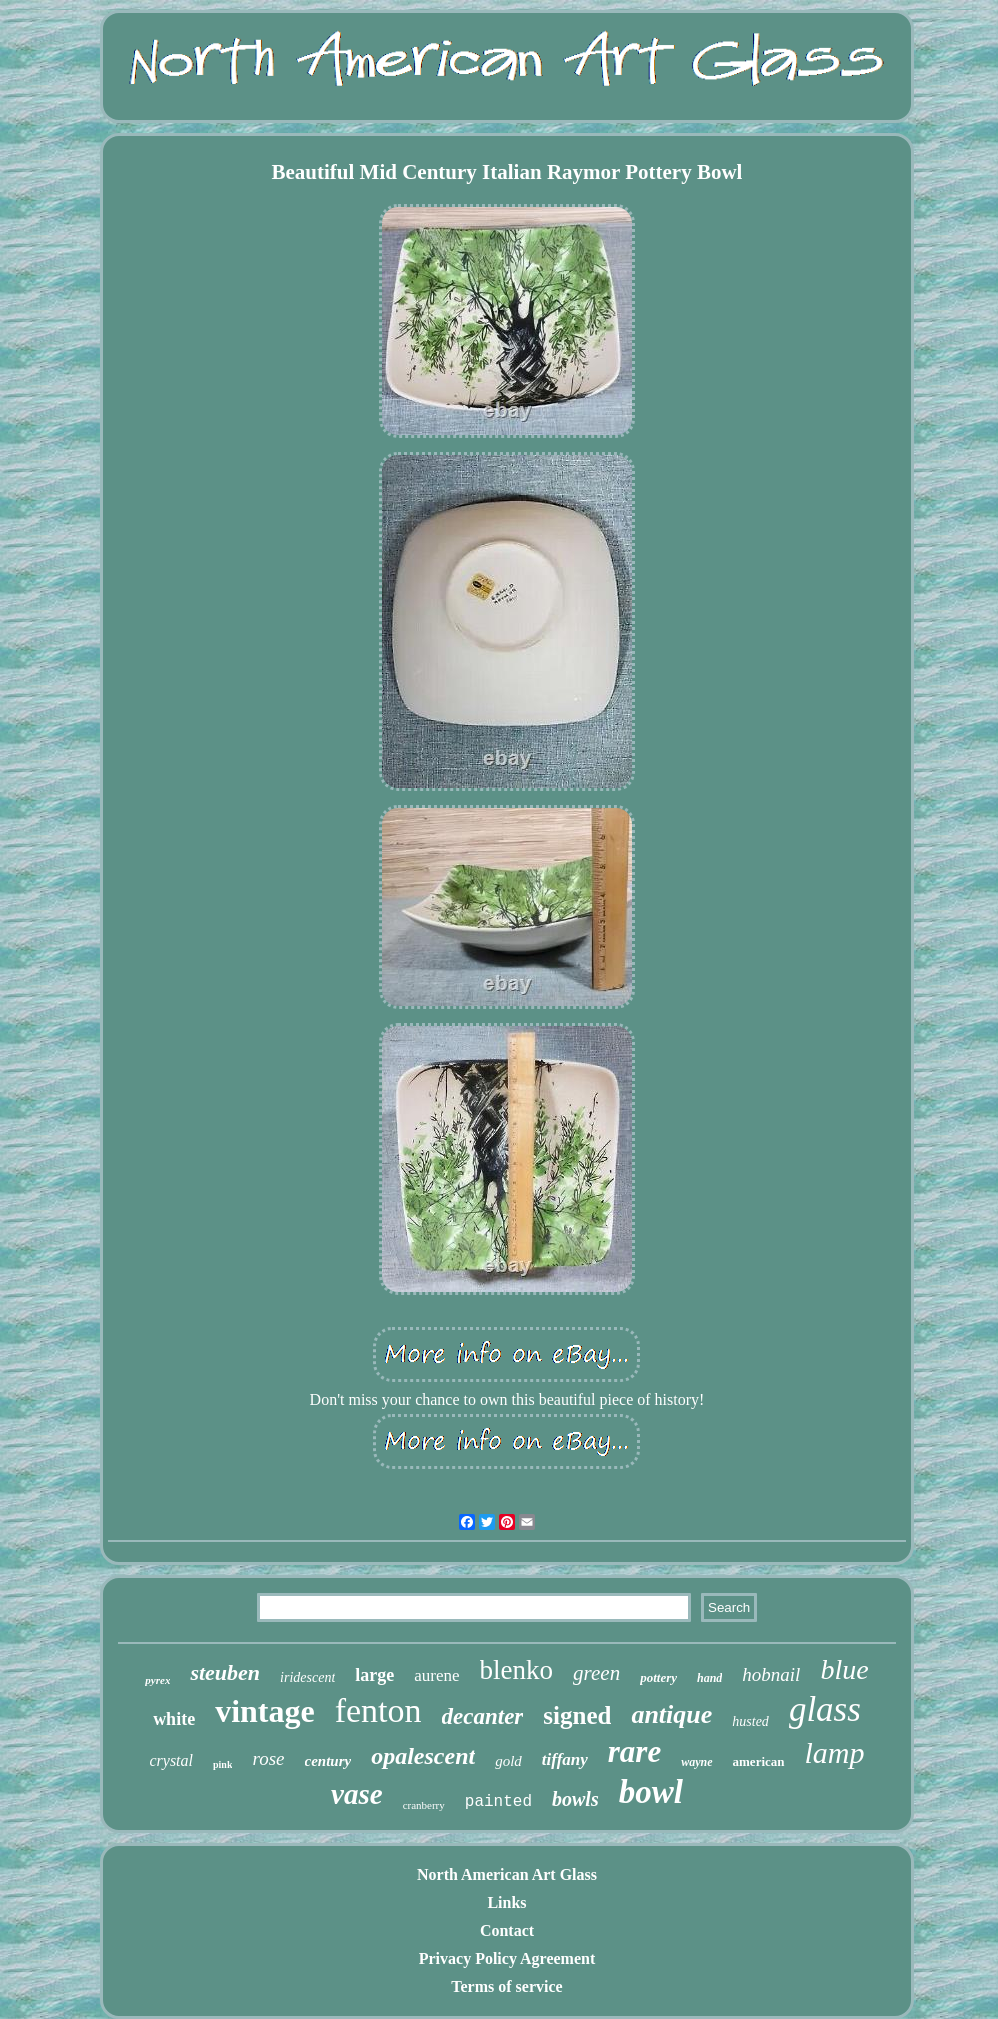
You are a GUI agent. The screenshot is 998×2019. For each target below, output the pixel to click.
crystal (171, 1760)
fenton (378, 1710)
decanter (483, 1716)
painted (498, 1802)
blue (844, 1669)
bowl (651, 1792)
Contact (507, 1930)
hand (709, 1678)
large (374, 1675)
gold (508, 1761)
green (596, 1673)
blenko (517, 1670)
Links (506, 1902)
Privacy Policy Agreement (507, 1958)
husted (750, 1721)
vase (357, 1794)
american (759, 1761)
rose (268, 1758)
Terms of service (506, 1986)
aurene (436, 1675)
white (174, 1719)
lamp (835, 1752)
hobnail (771, 1674)
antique (671, 1714)
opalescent (423, 1756)
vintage (265, 1711)
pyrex (157, 1680)
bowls (575, 1799)
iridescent (307, 1677)
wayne (696, 1762)
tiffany (565, 1759)
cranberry (424, 1805)
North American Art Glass (507, 1874)
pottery (658, 1677)
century (328, 1761)
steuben (225, 1672)
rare (634, 1751)
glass (825, 1709)
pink (222, 1764)
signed (577, 1715)
